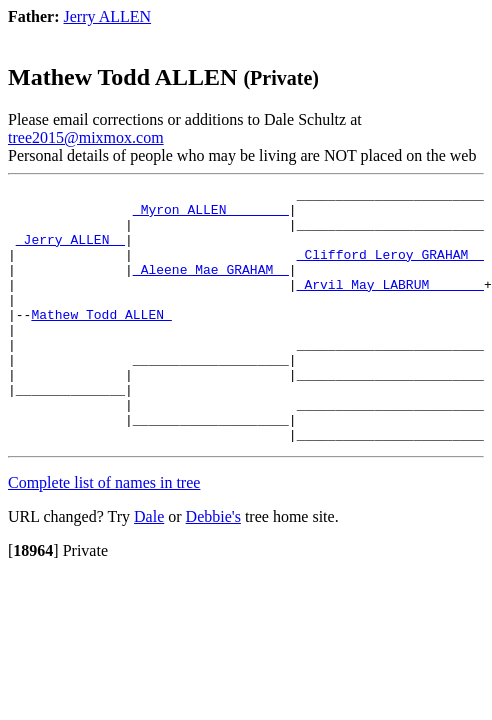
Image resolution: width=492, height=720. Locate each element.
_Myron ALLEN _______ (211, 215)
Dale (149, 567)
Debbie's (213, 567)
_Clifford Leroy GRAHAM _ (390, 269)
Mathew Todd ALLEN (101, 341)
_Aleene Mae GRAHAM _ (211, 287)
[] (33, 601)
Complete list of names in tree (104, 533)
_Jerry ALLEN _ (70, 251)
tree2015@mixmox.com (86, 137)
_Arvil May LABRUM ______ (390, 305)
